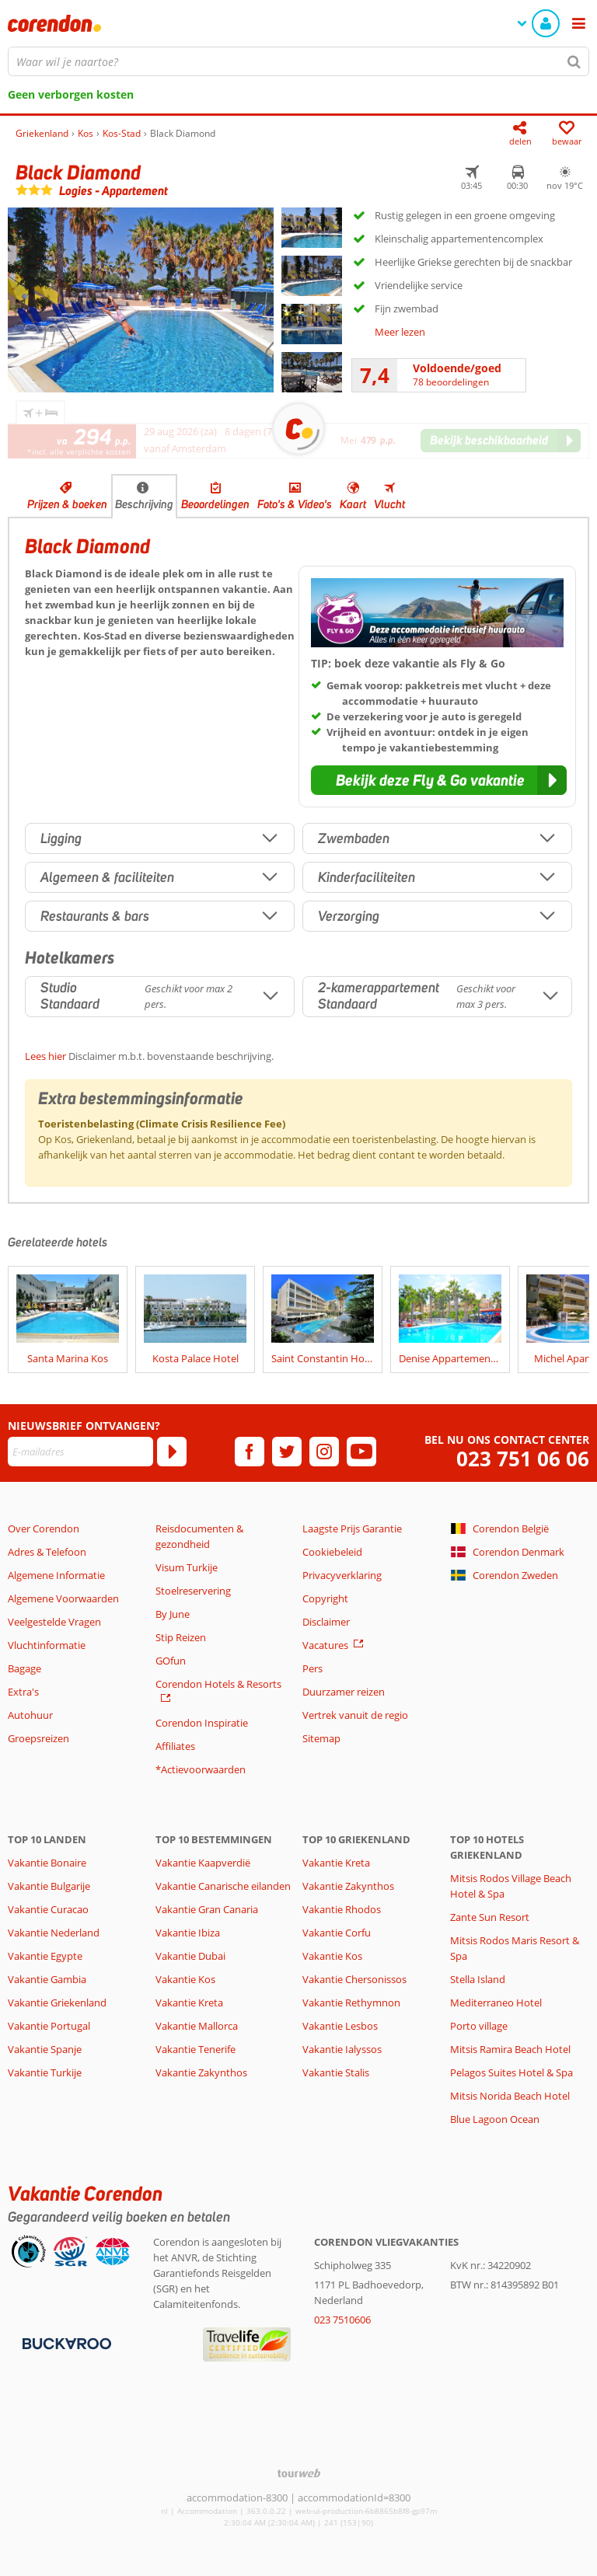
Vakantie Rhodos (341, 1909)
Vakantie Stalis (335, 2072)
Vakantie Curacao (48, 1909)
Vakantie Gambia (47, 1979)
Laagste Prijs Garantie (352, 1528)
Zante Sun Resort (489, 1917)
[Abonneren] (172, 1451)
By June (172, 1614)
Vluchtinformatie (47, 1645)
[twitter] (287, 1451)
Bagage (24, 1668)
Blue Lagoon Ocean (494, 2119)
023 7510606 (342, 2320)
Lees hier (45, 1056)
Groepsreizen (38, 1738)
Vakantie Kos (185, 1979)
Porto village (479, 2026)
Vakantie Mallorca (196, 2026)
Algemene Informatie (56, 1575)
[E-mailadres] (80, 1451)
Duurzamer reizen (343, 1692)
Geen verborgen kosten (71, 94)
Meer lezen (400, 332)
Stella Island (477, 1979)
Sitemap (321, 1738)
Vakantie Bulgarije (49, 1886)
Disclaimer (326, 1622)
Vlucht (389, 504)
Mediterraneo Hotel (496, 2003)
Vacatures (325, 1645)
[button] (439, 780)
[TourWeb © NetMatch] (299, 2473)
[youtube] (361, 1451)
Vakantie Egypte (45, 1956)
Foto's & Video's (294, 504)
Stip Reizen (180, 1637)
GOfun (170, 1661)
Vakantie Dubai (190, 1956)
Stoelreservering (193, 1591)
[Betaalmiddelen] (65, 2342)
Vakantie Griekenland (57, 2003)
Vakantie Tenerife (195, 2049)
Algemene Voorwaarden (63, 1598)
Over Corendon (43, 1528)
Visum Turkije (186, 1567)
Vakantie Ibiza (187, 1933)
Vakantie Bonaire (47, 1863)
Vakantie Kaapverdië (202, 1863)
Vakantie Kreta (189, 2003)
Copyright (325, 1598)
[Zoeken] (574, 61)
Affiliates (175, 1746)
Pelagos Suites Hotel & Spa (511, 2072)
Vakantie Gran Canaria (206, 1909)
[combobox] (298, 61)
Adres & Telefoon (47, 1552)
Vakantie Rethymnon (351, 2003)
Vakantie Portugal (49, 2026)
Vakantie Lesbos (340, 2026)
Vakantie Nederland (54, 1933)
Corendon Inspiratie (201, 1723)
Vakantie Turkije (45, 2072)
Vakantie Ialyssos (342, 2049)
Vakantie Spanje (45, 2049)
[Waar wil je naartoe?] (298, 61)
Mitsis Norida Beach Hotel (510, 2096)
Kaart (353, 504)
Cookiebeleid (332, 1552)
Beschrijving (144, 504)
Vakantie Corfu (336, 1933)
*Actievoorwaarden (200, 1769)
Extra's (23, 1692)
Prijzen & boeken (67, 504)
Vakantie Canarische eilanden (223, 1886)
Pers (312, 1668)
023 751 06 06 (522, 1459)
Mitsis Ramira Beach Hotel (510, 2049)
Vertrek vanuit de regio (355, 1715)
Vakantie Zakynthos (201, 2072)
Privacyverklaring (342, 1575)
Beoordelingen (215, 504)
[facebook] (249, 1451)
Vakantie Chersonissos (354, 1979)
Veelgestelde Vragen (54, 1622)
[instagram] (324, 1451)
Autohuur (30, 1715)
